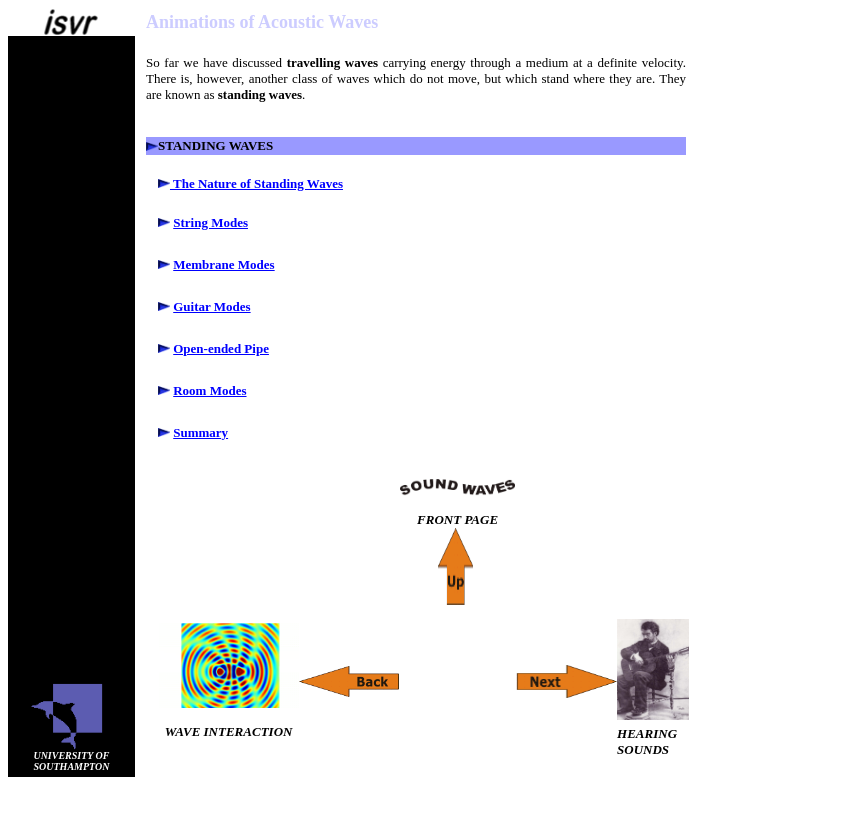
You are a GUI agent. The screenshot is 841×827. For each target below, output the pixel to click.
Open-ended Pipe (221, 348)
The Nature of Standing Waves (256, 183)
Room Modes (209, 390)
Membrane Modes (223, 264)
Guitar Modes (211, 306)
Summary (200, 432)
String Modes (210, 222)
